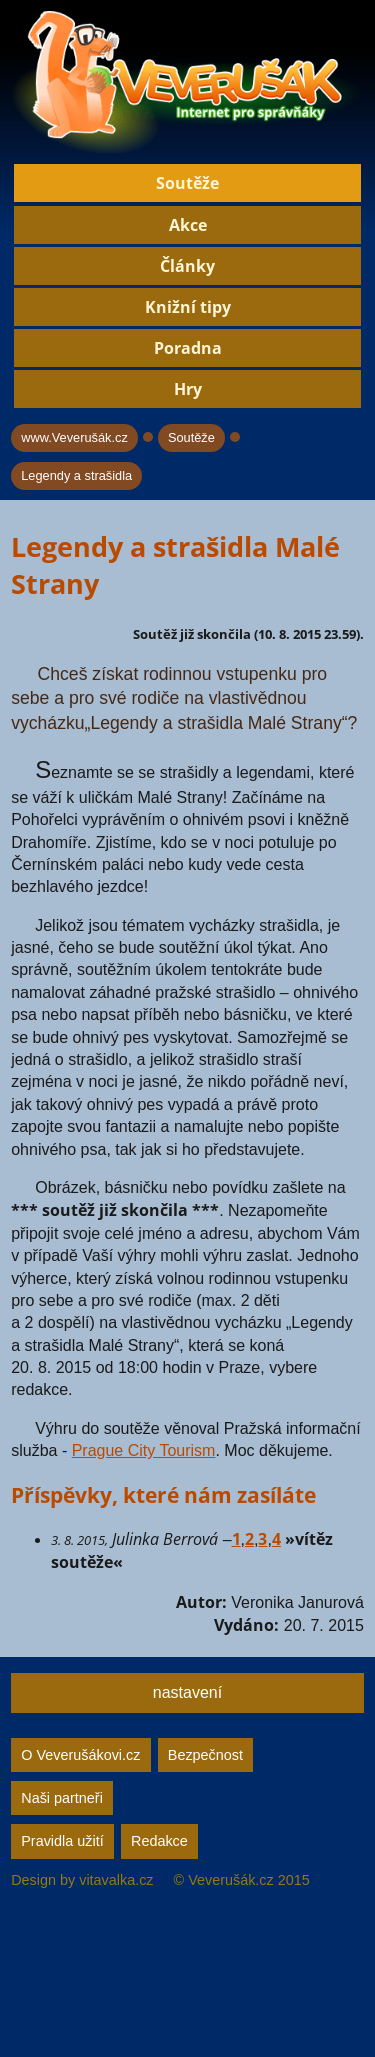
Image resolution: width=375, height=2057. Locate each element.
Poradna (188, 348)
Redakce (159, 1841)
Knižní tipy (188, 307)
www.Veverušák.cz (74, 437)
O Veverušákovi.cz (80, 1755)
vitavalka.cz (116, 1880)
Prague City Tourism (144, 1450)
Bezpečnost (205, 1755)
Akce (188, 225)
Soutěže (187, 183)
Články (187, 266)
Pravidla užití (62, 1841)
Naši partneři (62, 1798)
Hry (188, 389)
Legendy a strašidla (76, 475)
